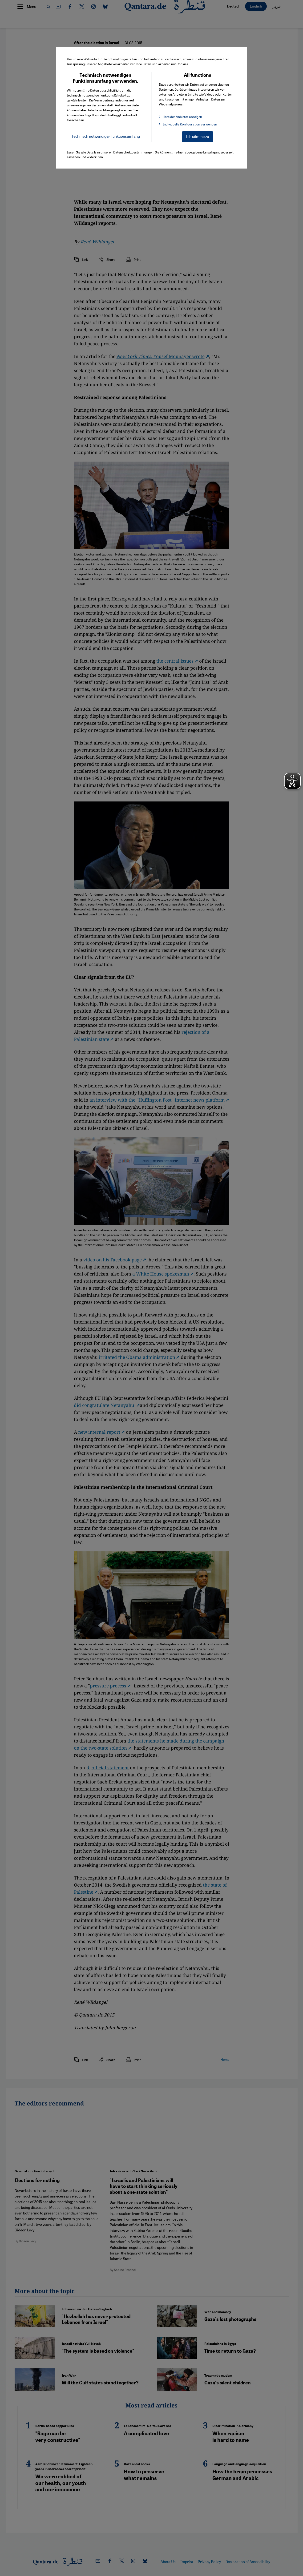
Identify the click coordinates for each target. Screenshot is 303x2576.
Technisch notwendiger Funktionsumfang (105, 136)
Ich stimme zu (197, 136)
